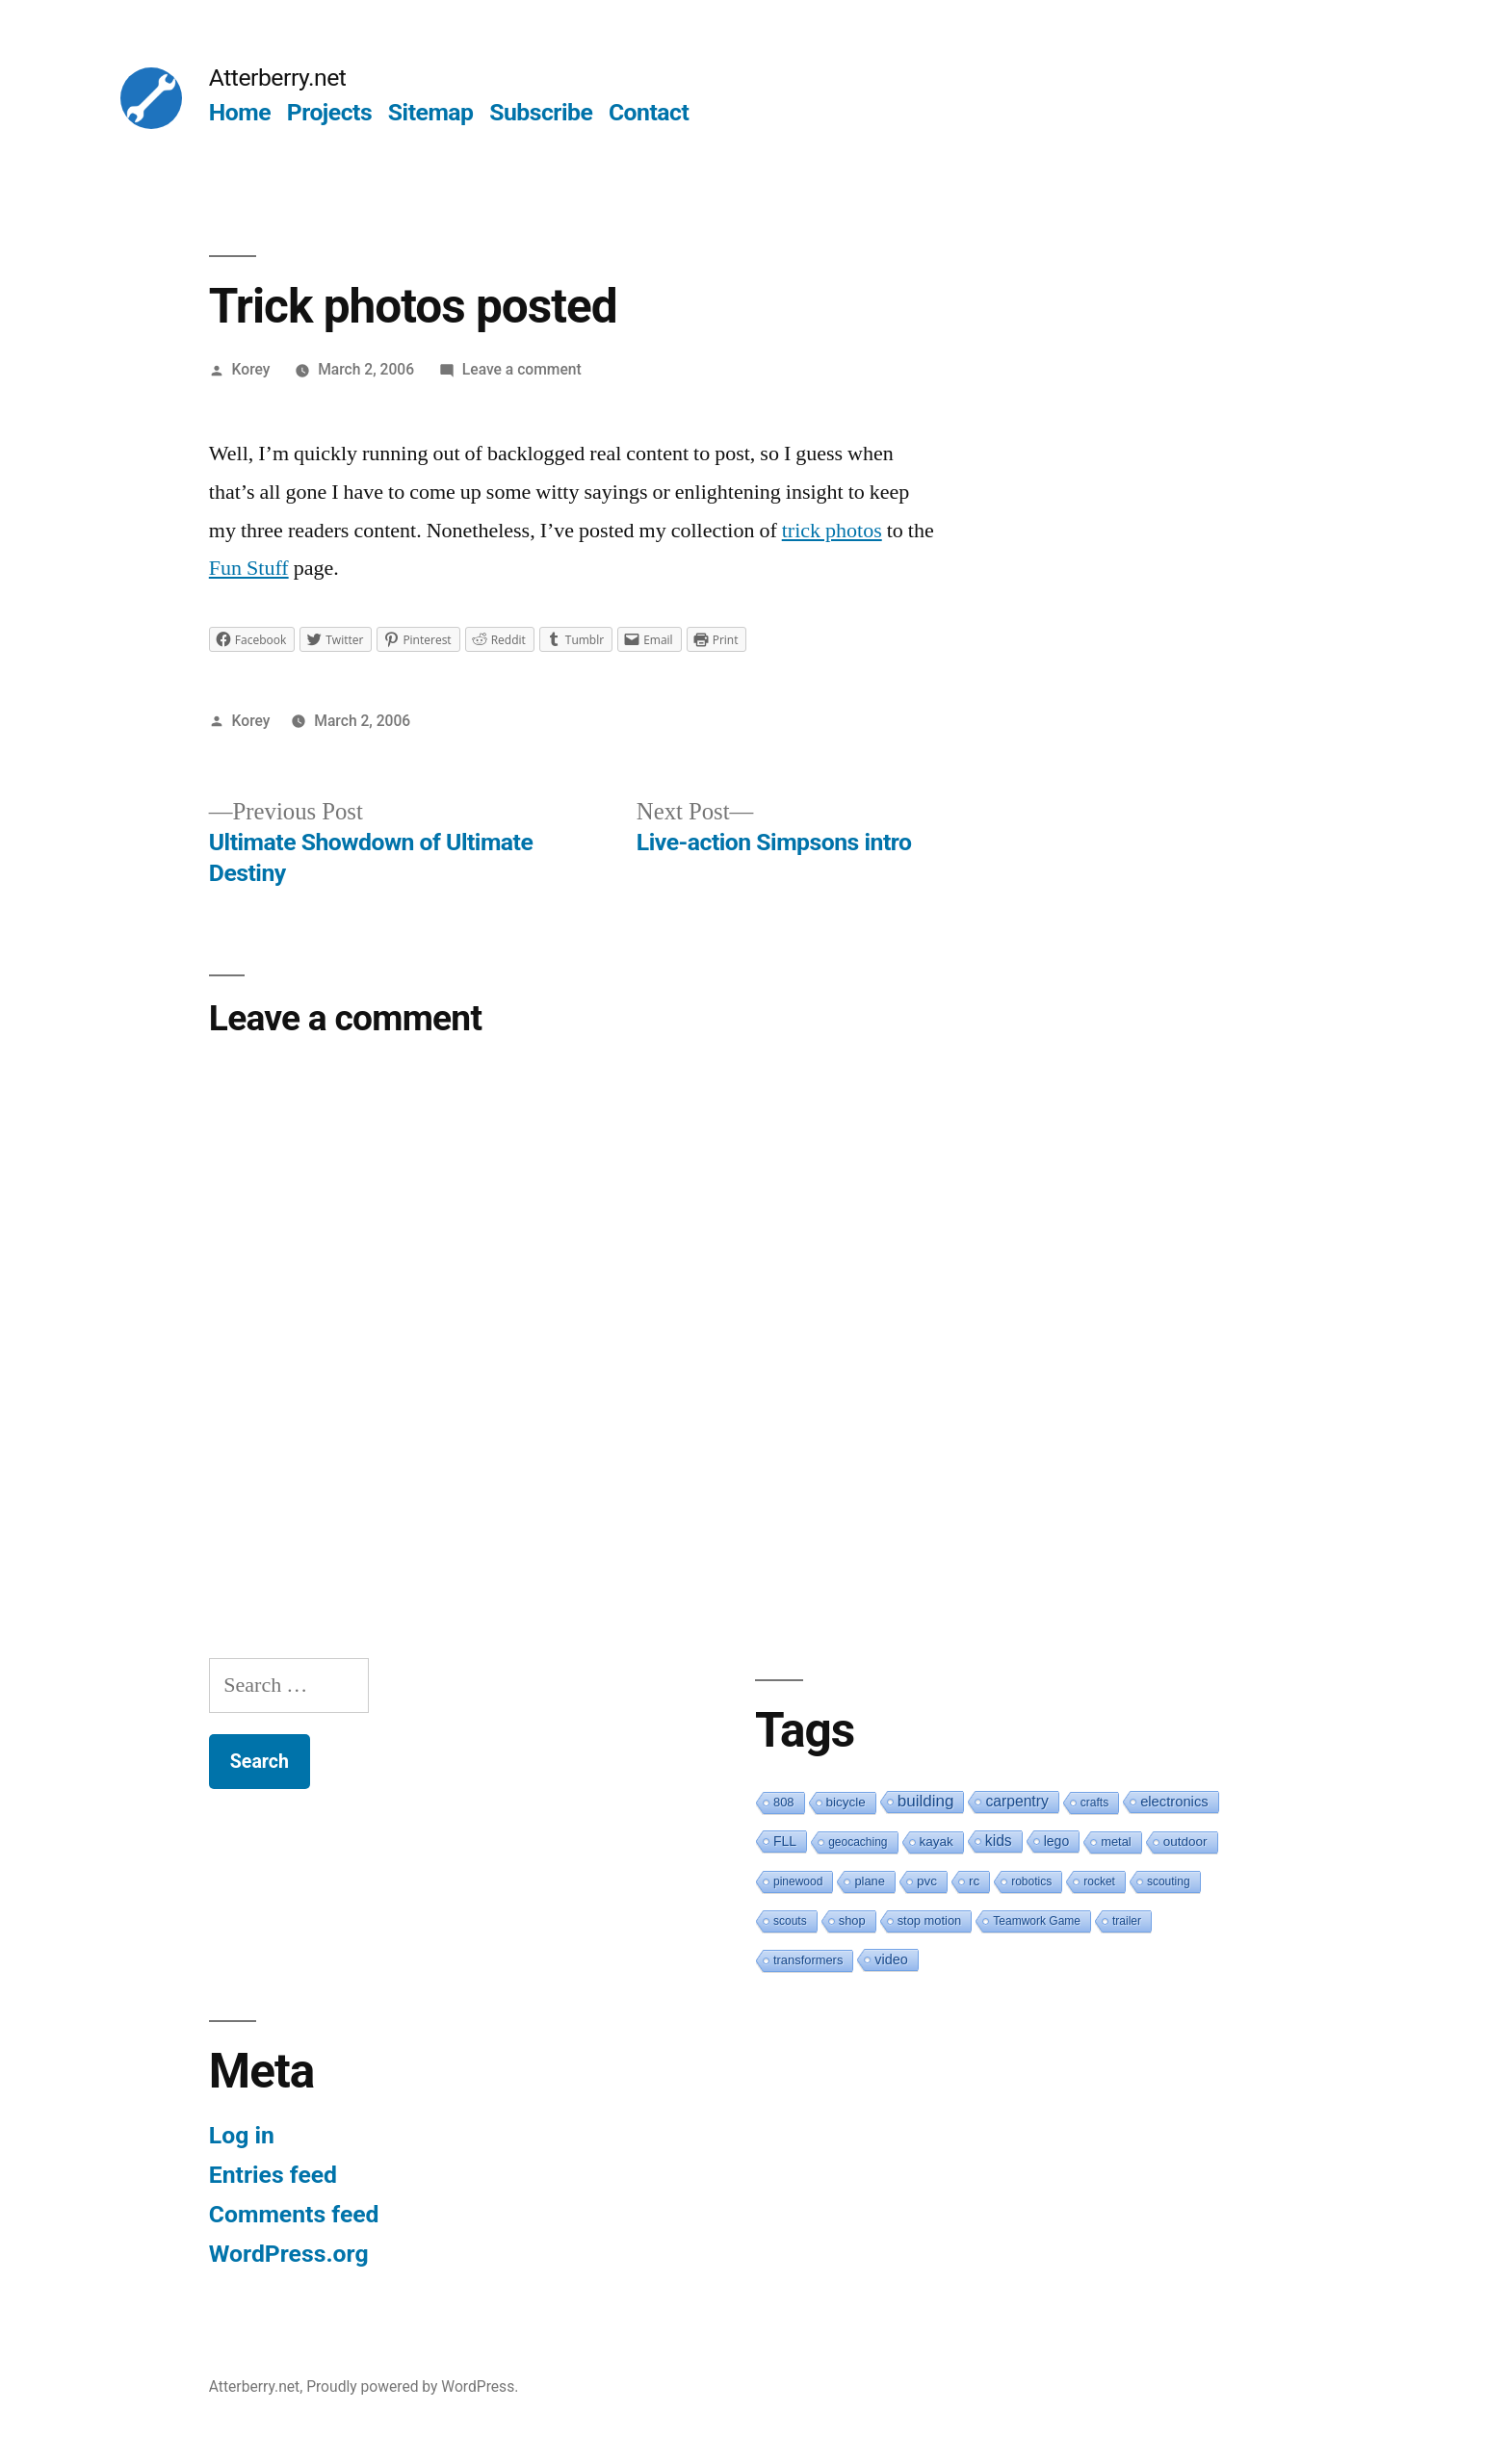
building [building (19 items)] (926, 1801)
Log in (241, 2135)
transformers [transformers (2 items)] (808, 1960)
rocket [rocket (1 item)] (1099, 1881)
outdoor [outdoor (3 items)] (1185, 1841)
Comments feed (294, 2214)
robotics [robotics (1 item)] (1031, 1881)
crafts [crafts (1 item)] (1094, 1802)
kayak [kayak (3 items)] (936, 1841)
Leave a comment (522, 369)
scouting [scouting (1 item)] (1168, 1881)
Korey (251, 369)
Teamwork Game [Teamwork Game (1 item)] (1036, 1921)
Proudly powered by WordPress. (412, 2386)
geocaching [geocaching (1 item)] (857, 1842)
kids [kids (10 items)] (998, 1840)
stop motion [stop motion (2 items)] (930, 1920)
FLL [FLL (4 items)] (784, 1841)
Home (240, 112)
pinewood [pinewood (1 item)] (797, 1881)
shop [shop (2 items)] (852, 1920)
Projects (329, 112)
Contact (649, 112)
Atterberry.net (278, 77)
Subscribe (540, 112)
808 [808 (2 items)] (783, 1802)
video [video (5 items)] (890, 1959)
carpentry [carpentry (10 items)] (1016, 1801)
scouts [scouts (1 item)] (790, 1921)
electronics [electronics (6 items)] (1174, 1801)
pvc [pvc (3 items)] (927, 1881)
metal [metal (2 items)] (1116, 1841)
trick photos (832, 530)
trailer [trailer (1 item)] (1126, 1921)
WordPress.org (289, 2254)
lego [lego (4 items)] (1056, 1841)
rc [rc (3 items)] (974, 1881)
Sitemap (431, 112)
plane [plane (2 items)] (869, 1881)
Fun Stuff (249, 568)
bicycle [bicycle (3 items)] (846, 1802)
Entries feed (273, 2175)
